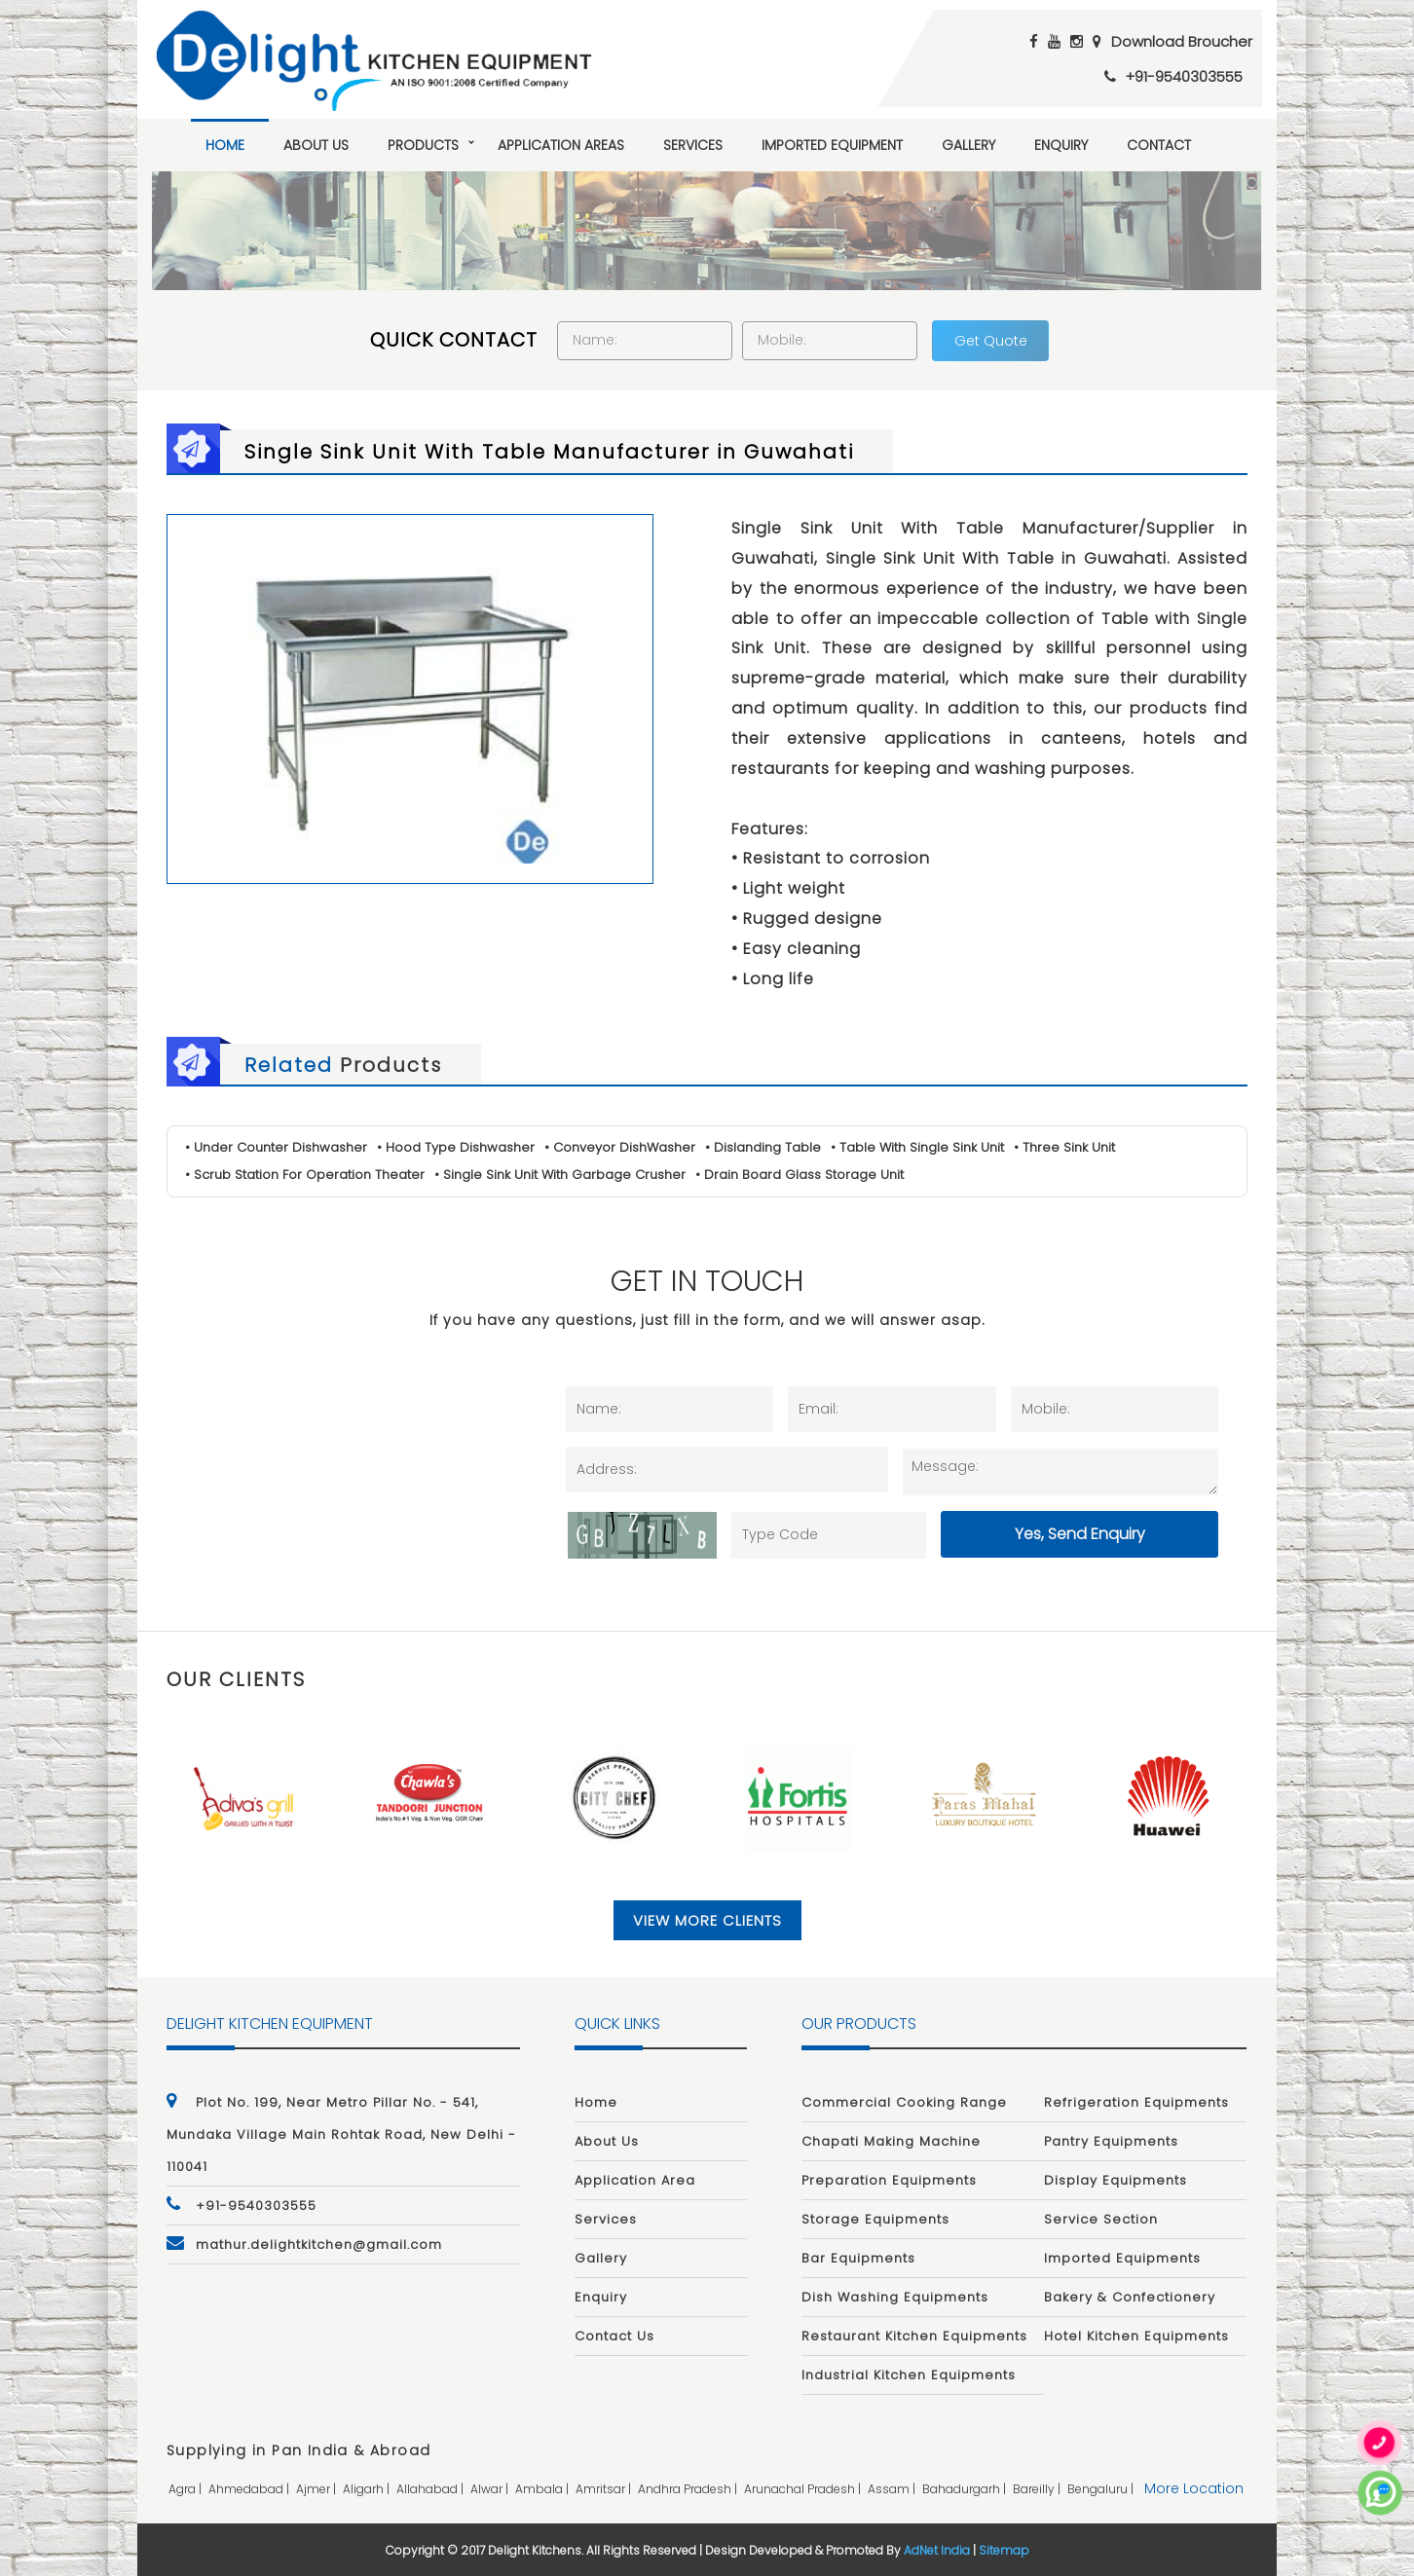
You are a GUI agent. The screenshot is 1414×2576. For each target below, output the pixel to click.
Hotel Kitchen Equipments (1136, 2336)
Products (423, 145)
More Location (1194, 2488)
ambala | (543, 2489)
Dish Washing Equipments (894, 2297)
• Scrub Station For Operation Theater (305, 1174)
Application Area (635, 2180)
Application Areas (561, 145)
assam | (893, 2489)
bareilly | (1038, 2489)
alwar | (490, 2489)
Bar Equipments (858, 2258)
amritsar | (605, 2489)
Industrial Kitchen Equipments (908, 2375)
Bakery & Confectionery (1129, 2297)
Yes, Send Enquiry (1080, 1534)
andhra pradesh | (689, 2489)
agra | (186, 2489)
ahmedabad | (250, 2489)
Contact (1159, 145)
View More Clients (707, 1920)
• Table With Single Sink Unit (917, 1147)
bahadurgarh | (965, 2489)
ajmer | (317, 2489)
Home (224, 145)
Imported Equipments (1122, 2258)
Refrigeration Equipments (1136, 2102)
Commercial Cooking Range (904, 2102)
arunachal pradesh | (804, 2489)
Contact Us (614, 2336)
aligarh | (367, 2489)
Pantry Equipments (1111, 2141)
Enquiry (1061, 145)
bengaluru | (1101, 2489)
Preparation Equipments (889, 2180)
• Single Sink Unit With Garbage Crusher (560, 1174)
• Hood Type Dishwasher (456, 1147)
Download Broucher (1181, 41)
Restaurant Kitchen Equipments (914, 2336)
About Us (316, 145)
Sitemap (1004, 2550)
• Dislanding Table (763, 1147)
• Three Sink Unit (1064, 1147)
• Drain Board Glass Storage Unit (799, 1174)
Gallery (968, 145)
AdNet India (937, 2550)
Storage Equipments (875, 2219)
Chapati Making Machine (891, 2141)
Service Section (1101, 2219)
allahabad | (431, 2489)
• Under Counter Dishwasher (276, 1147)
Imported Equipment (832, 145)
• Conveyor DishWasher (619, 1147)
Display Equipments (1115, 2180)
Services (693, 145)
